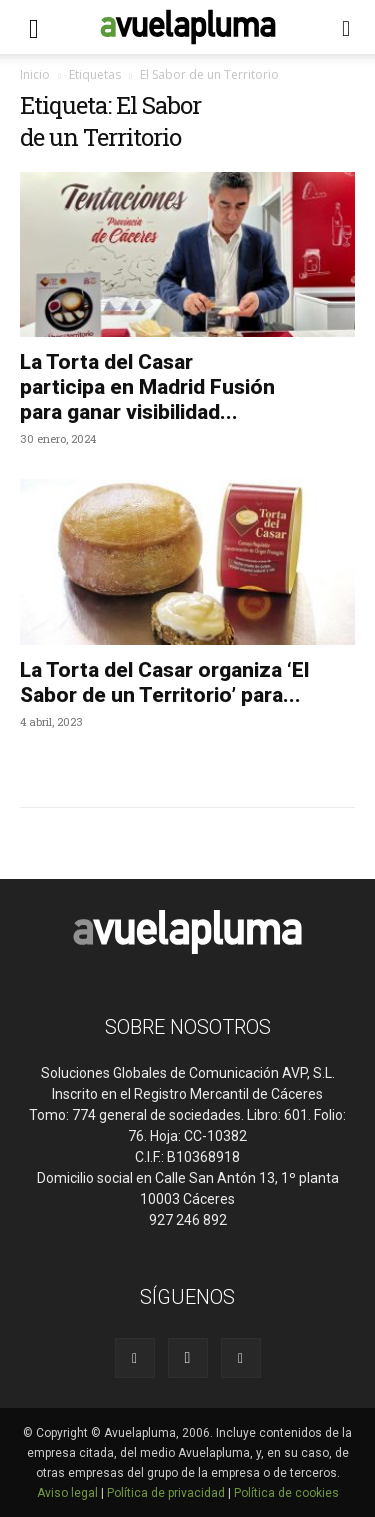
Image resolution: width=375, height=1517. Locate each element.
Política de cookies (286, 1493)
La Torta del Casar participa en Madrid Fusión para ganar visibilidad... (147, 387)
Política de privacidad (166, 1493)
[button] (34, 27)
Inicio (35, 74)
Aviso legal (67, 1493)
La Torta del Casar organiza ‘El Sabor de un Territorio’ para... (164, 682)
